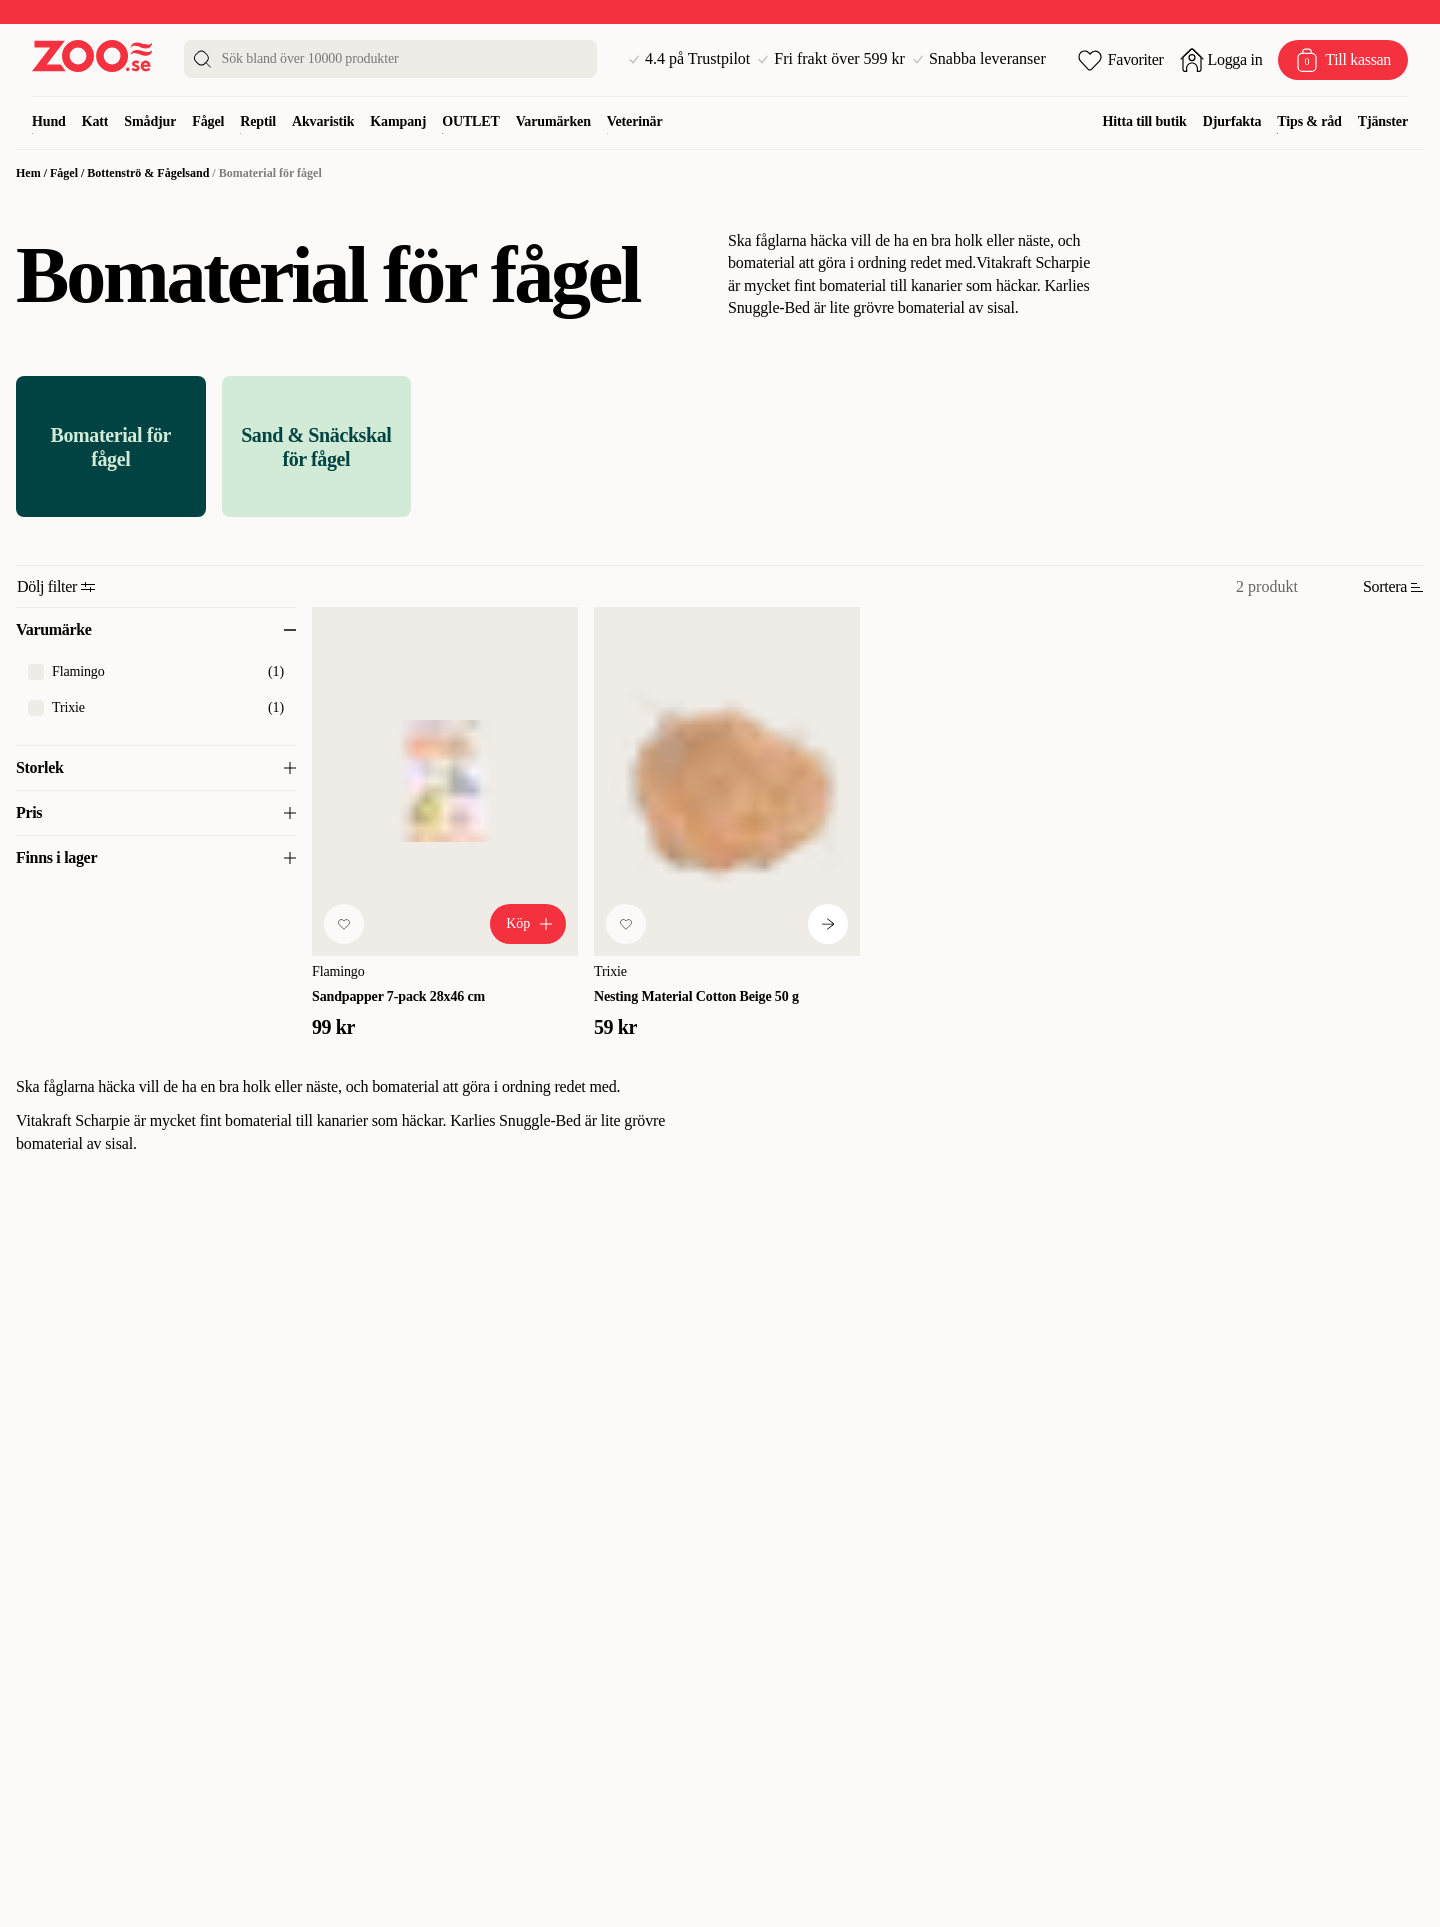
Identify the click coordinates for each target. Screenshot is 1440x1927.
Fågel (208, 121)
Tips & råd (1309, 121)
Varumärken (553, 121)
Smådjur (150, 121)
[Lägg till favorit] (344, 924)
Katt (95, 121)
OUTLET (471, 121)
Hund (49, 121)
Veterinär (635, 121)
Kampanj (398, 121)
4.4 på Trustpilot (689, 59)
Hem (28, 173)
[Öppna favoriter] (1121, 60)
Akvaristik (323, 121)
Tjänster (1383, 121)
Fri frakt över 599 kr (831, 59)
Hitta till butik (1145, 121)
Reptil (258, 121)
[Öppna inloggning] (1221, 60)
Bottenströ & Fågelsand (148, 173)
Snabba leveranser (979, 59)
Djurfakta (1232, 121)
